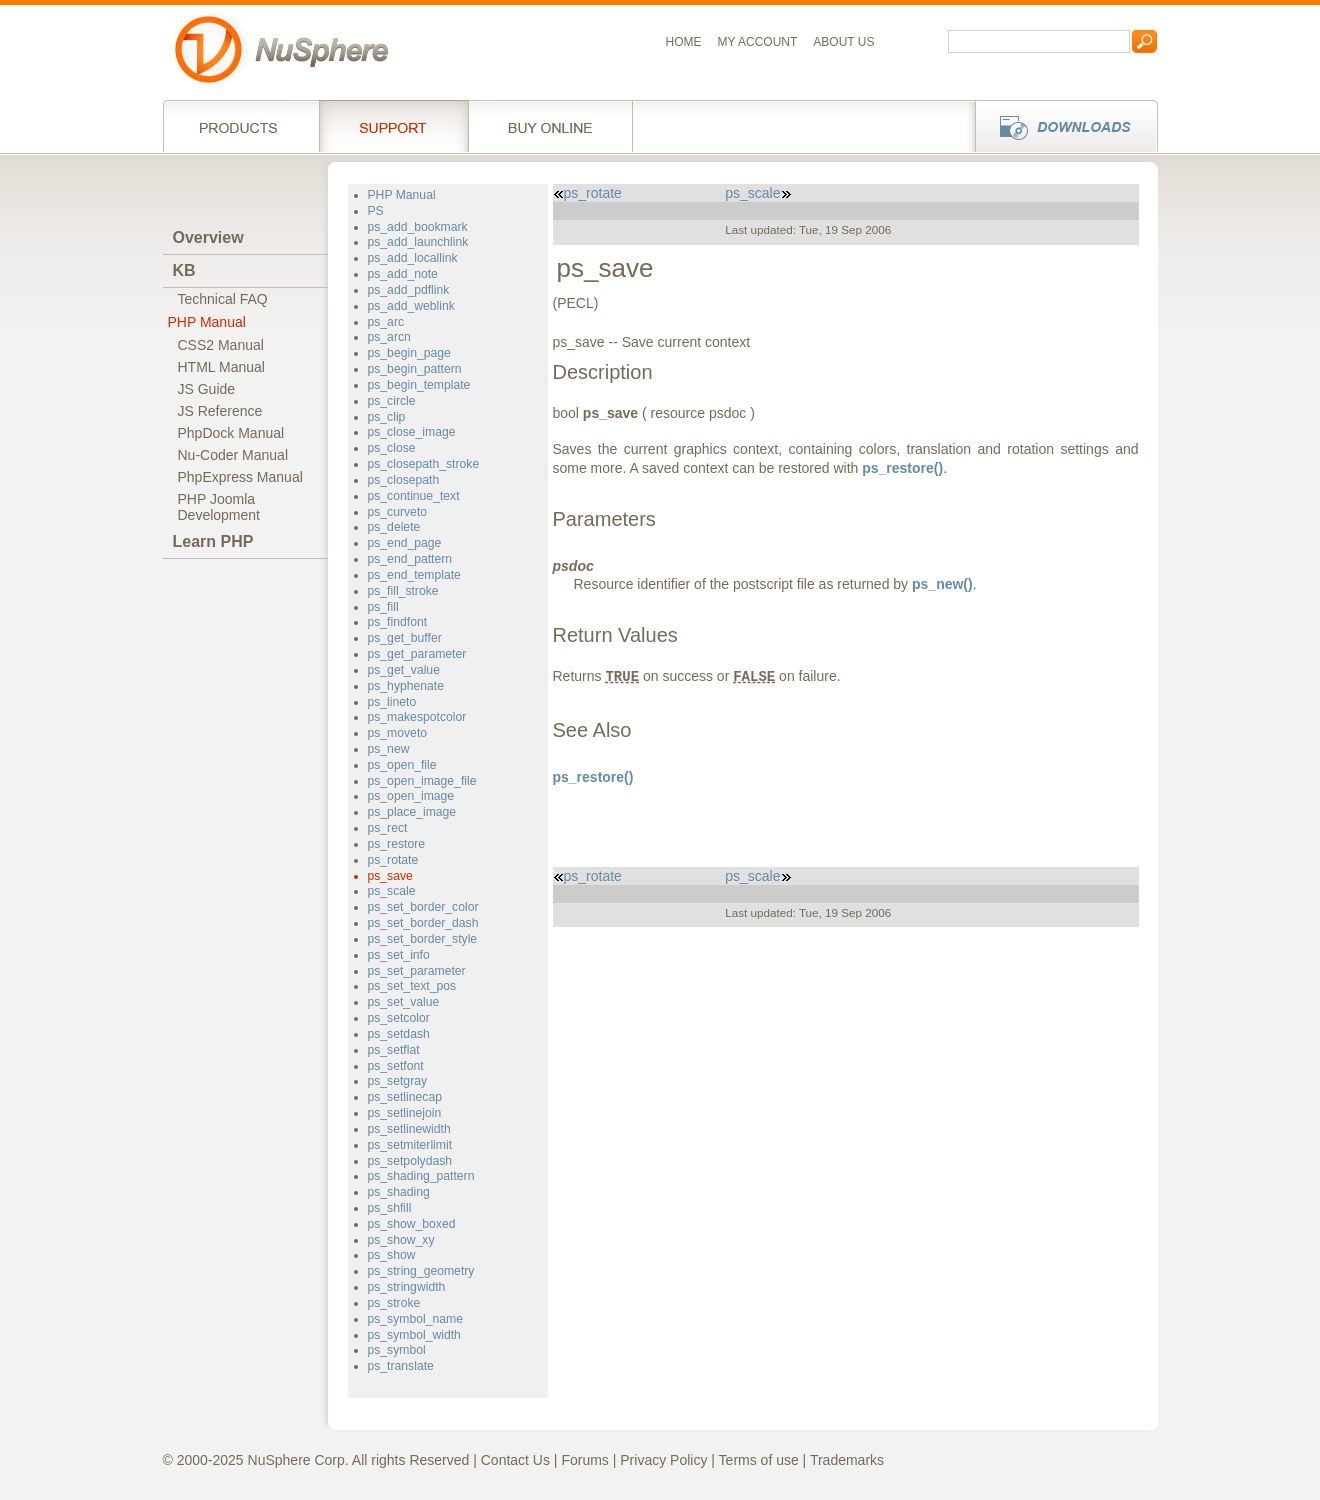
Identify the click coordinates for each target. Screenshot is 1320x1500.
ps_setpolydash (410, 1161)
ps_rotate (393, 860)
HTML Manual (221, 367)
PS (376, 211)
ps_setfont (396, 1066)
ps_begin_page (409, 353)
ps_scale (392, 891)
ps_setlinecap (405, 1097)
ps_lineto (392, 702)
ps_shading (399, 1192)
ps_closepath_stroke (424, 464)
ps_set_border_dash (423, 923)
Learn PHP (213, 541)
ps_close (392, 448)
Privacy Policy (663, 1460)
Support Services (393, 126)
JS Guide (207, 389)
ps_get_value (404, 670)
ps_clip (387, 417)
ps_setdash (399, 1034)
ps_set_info (399, 955)
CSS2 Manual (221, 345)
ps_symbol (397, 1350)
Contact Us (515, 1460)
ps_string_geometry (421, 1271)
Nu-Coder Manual (233, 455)
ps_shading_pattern (421, 1176)
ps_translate (401, 1366)
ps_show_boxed (412, 1224)
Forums (584, 1460)
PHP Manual (207, 322)
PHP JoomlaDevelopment (219, 507)
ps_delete (394, 527)
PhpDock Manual (231, 433)
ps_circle (392, 401)
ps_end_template (414, 575)
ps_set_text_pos (412, 986)
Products (241, 126)
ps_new (389, 749)
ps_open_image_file (422, 781)
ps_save (390, 876)
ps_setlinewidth (409, 1129)
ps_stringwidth (407, 1287)
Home (684, 42)
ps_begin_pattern (415, 369)
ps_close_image (412, 432)
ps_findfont (398, 622)
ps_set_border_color (423, 907)
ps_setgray (398, 1081)
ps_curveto (398, 512)
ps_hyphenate (406, 686)
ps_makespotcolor (417, 717)
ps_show (392, 1255)
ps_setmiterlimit (410, 1145)
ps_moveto (398, 733)
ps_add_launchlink (418, 242)
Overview (208, 237)
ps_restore (397, 844)
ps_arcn (389, 337)
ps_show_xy (401, 1240)
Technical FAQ (223, 299)
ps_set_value (404, 1002)
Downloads (1060, 126)
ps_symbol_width (414, 1335)
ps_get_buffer (405, 638)
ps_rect (388, 828)
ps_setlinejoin (405, 1113)
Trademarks (847, 1460)
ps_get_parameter (417, 654)
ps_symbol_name (415, 1319)
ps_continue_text (414, 496)
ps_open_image (411, 796)
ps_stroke (394, 1303)
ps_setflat (394, 1050)
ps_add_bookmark (418, 227)
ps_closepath (404, 480)
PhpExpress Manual (240, 477)
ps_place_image (412, 812)
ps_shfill (390, 1208)
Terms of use (759, 1460)
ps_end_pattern (410, 559)
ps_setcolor (399, 1018)
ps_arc (386, 322)
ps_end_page (405, 543)
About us (843, 42)
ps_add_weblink (411, 306)
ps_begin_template (419, 385)
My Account (758, 42)
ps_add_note (403, 274)
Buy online (550, 126)
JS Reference (220, 411)
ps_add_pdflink (409, 290)
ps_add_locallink (413, 258)
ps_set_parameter (417, 971)
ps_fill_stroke (403, 591)
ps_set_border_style (423, 939)
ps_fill (383, 607)
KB (184, 270)
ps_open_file (402, 765)
